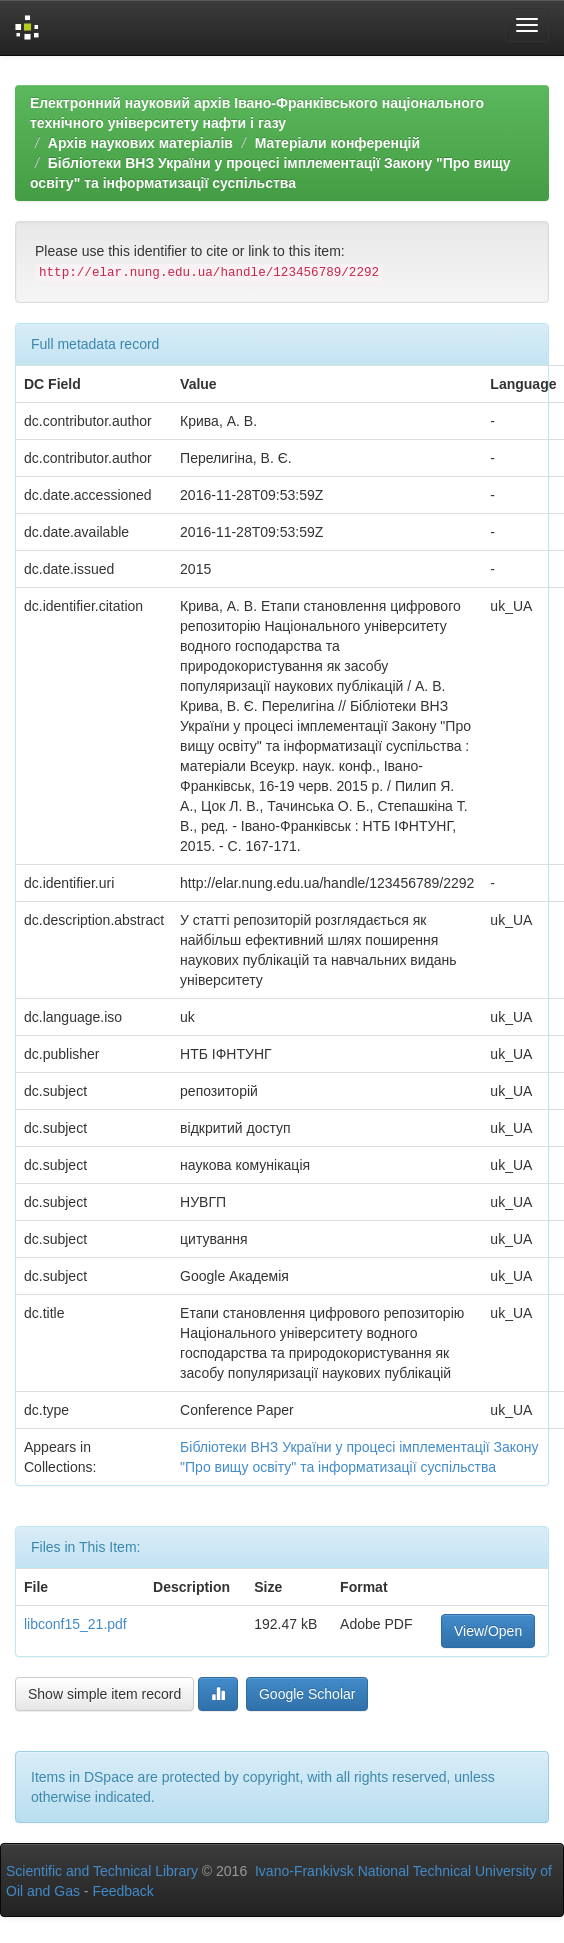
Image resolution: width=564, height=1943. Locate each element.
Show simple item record (104, 1694)
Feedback (122, 1891)
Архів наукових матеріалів (140, 143)
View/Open (488, 1631)
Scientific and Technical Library (102, 1871)
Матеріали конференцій (337, 143)
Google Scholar (307, 1694)
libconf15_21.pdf (75, 1624)
